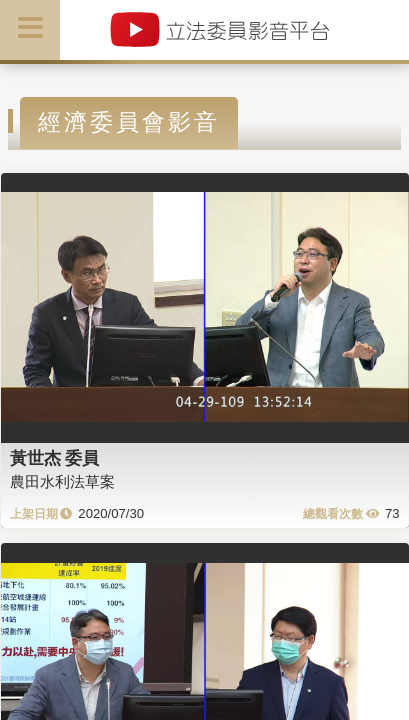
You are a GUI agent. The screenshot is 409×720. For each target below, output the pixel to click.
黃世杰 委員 (55, 458)
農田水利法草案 (62, 481)
